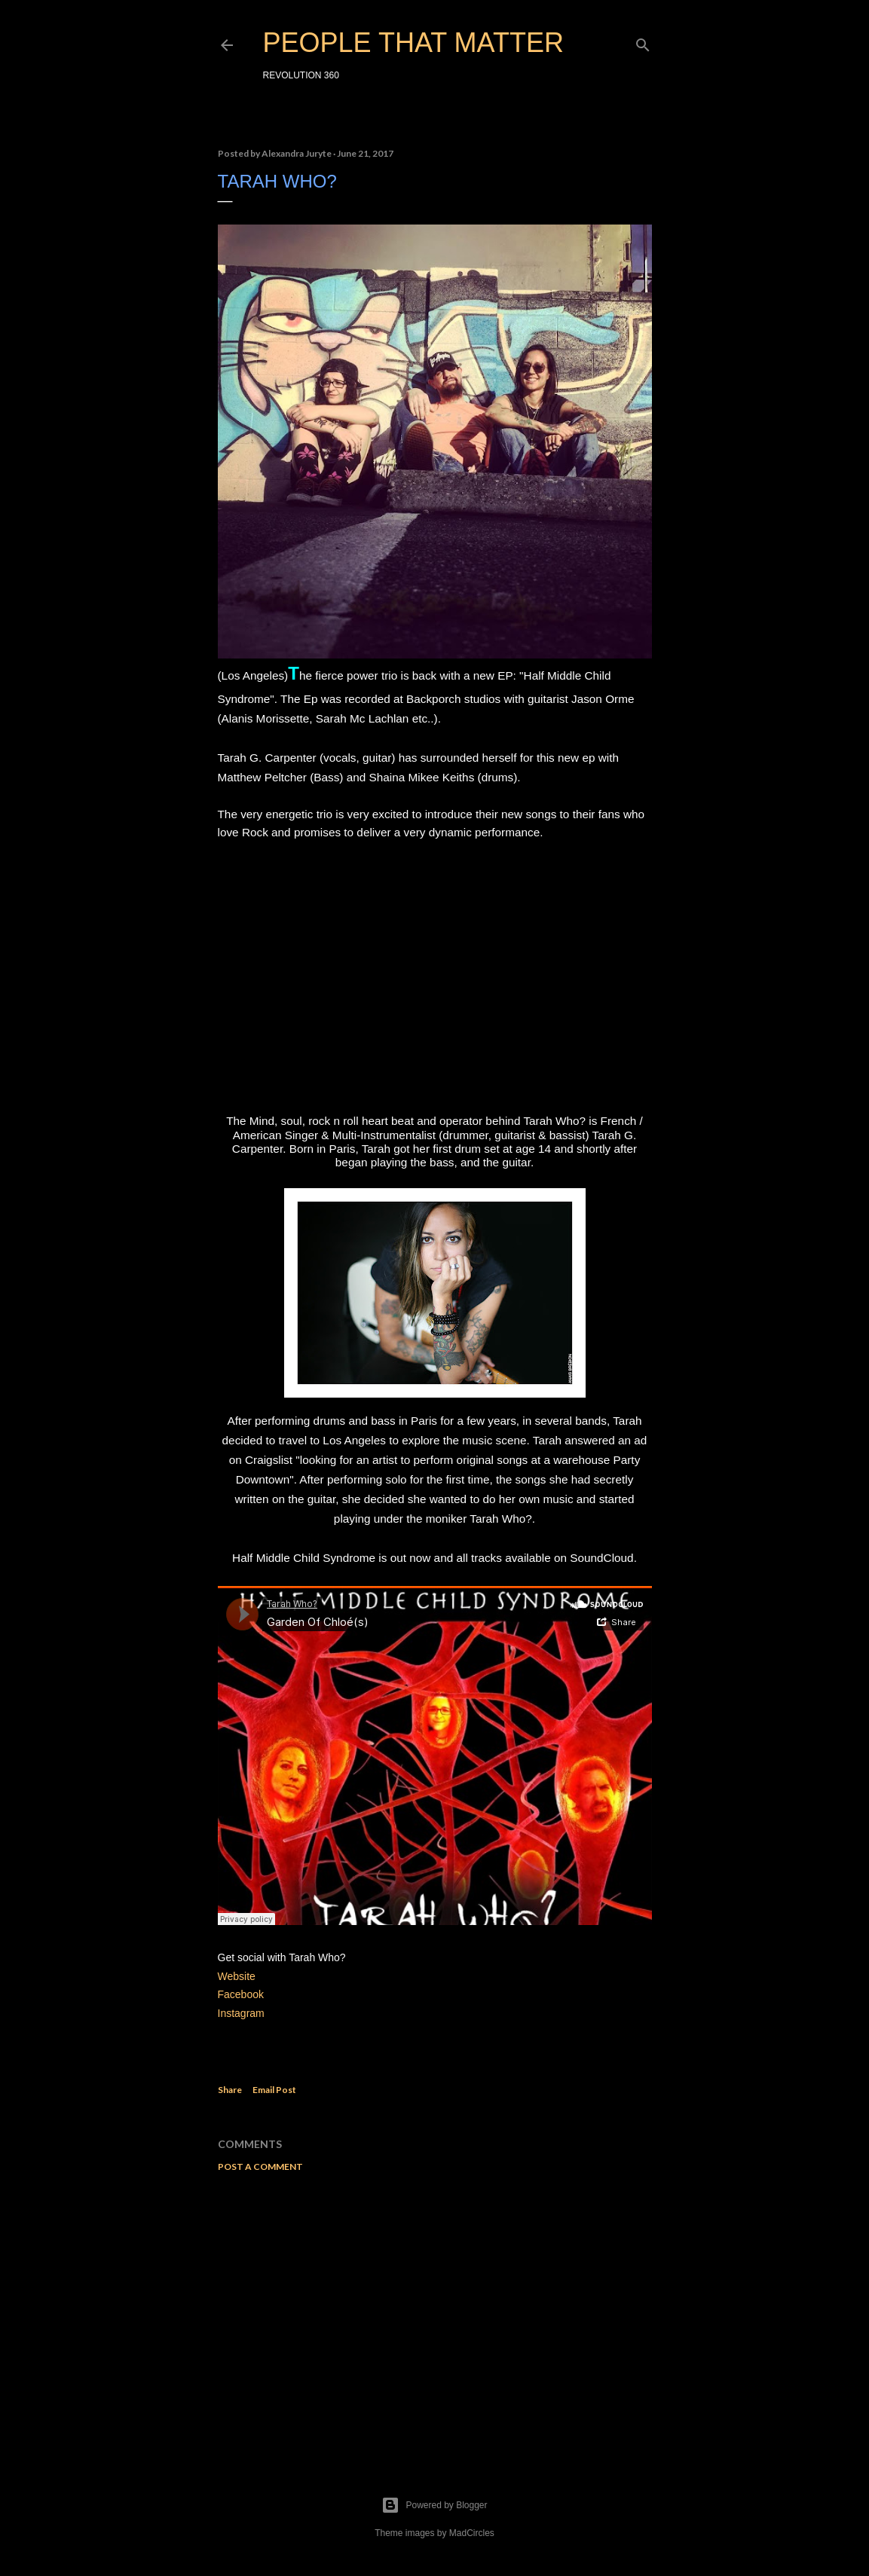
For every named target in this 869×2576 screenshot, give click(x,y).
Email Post (274, 2089)
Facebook (241, 1994)
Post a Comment (260, 2166)
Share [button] (230, 2089)
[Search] (643, 42)
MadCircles (471, 2533)
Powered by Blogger (434, 2505)
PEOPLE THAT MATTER (413, 42)
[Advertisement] (435, 2315)
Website (236, 1976)
